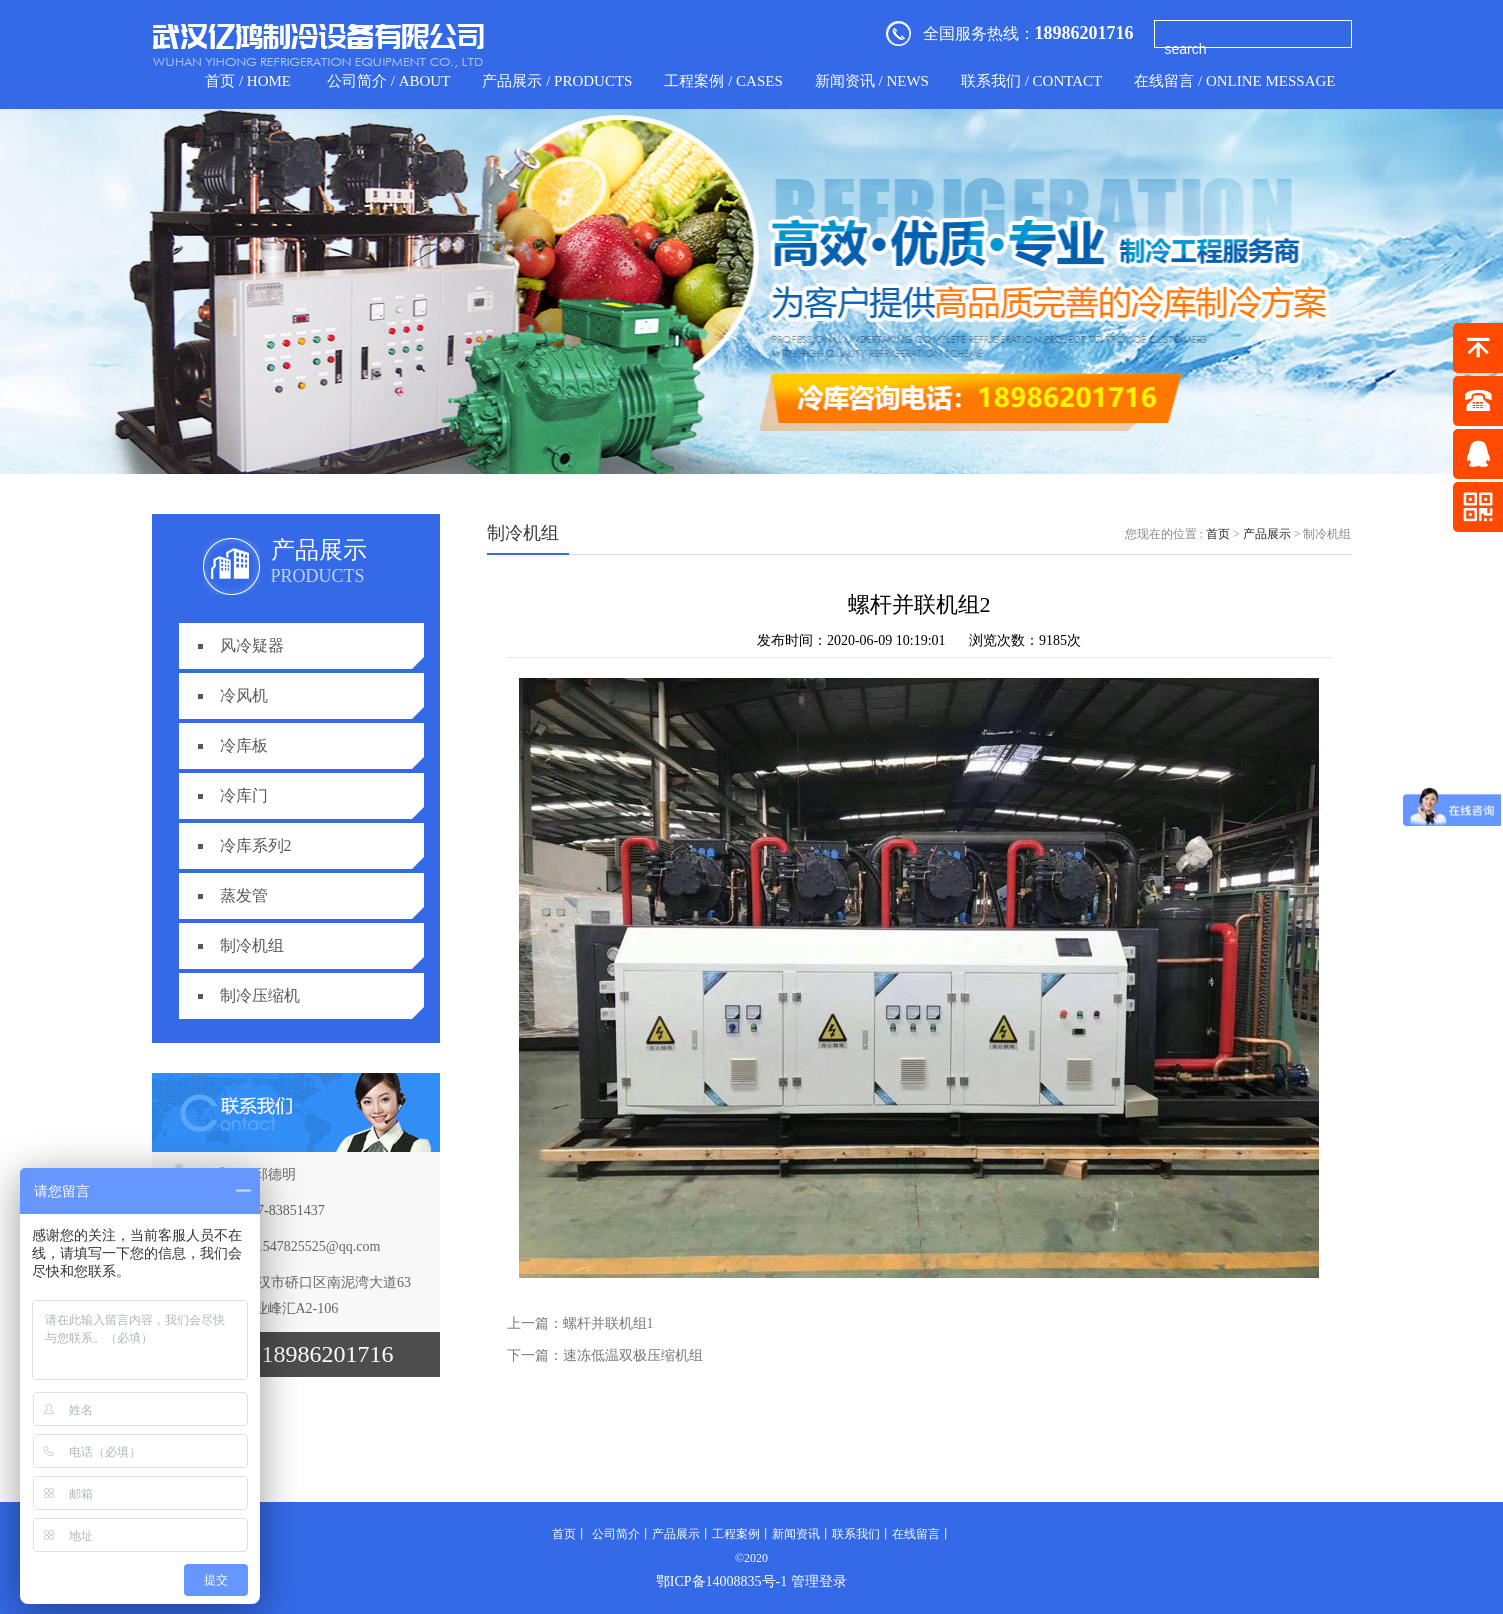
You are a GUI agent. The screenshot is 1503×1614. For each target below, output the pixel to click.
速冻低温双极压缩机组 (633, 1355)
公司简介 (616, 1534)
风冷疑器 (252, 645)
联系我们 (856, 1534)
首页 (1218, 534)
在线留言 (916, 1534)
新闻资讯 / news (872, 81)
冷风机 (244, 695)
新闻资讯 (796, 1534)
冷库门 (244, 795)
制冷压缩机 (260, 995)
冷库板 (244, 745)
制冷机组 (252, 945)
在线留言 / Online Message (1234, 81)
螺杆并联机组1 (608, 1323)
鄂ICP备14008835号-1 (721, 1581)
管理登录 (819, 1581)
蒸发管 (244, 895)
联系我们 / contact (1031, 81)
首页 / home (248, 81)
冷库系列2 (256, 845)
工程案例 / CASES (723, 81)
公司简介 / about (388, 81)
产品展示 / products (557, 81)
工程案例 (736, 1534)
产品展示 (1267, 534)
